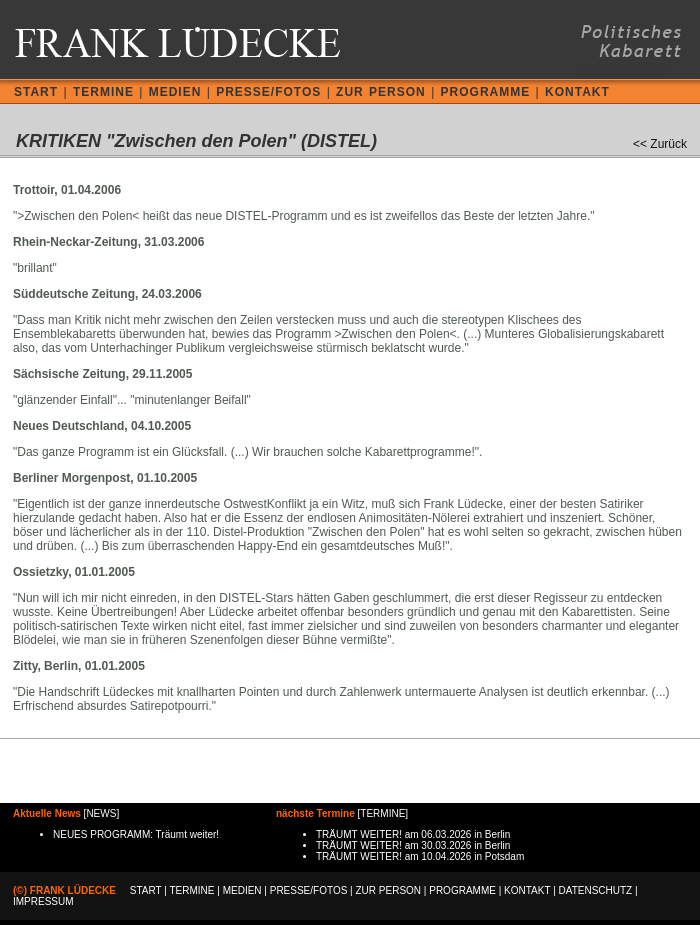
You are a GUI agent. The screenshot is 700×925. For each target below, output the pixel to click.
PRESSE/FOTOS (268, 92)
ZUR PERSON (381, 92)
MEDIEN (175, 92)
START (36, 92)
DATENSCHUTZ (596, 890)
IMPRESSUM (43, 901)
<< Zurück (660, 144)
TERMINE (103, 92)
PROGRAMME (486, 92)
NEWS (101, 813)
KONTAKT (577, 92)
